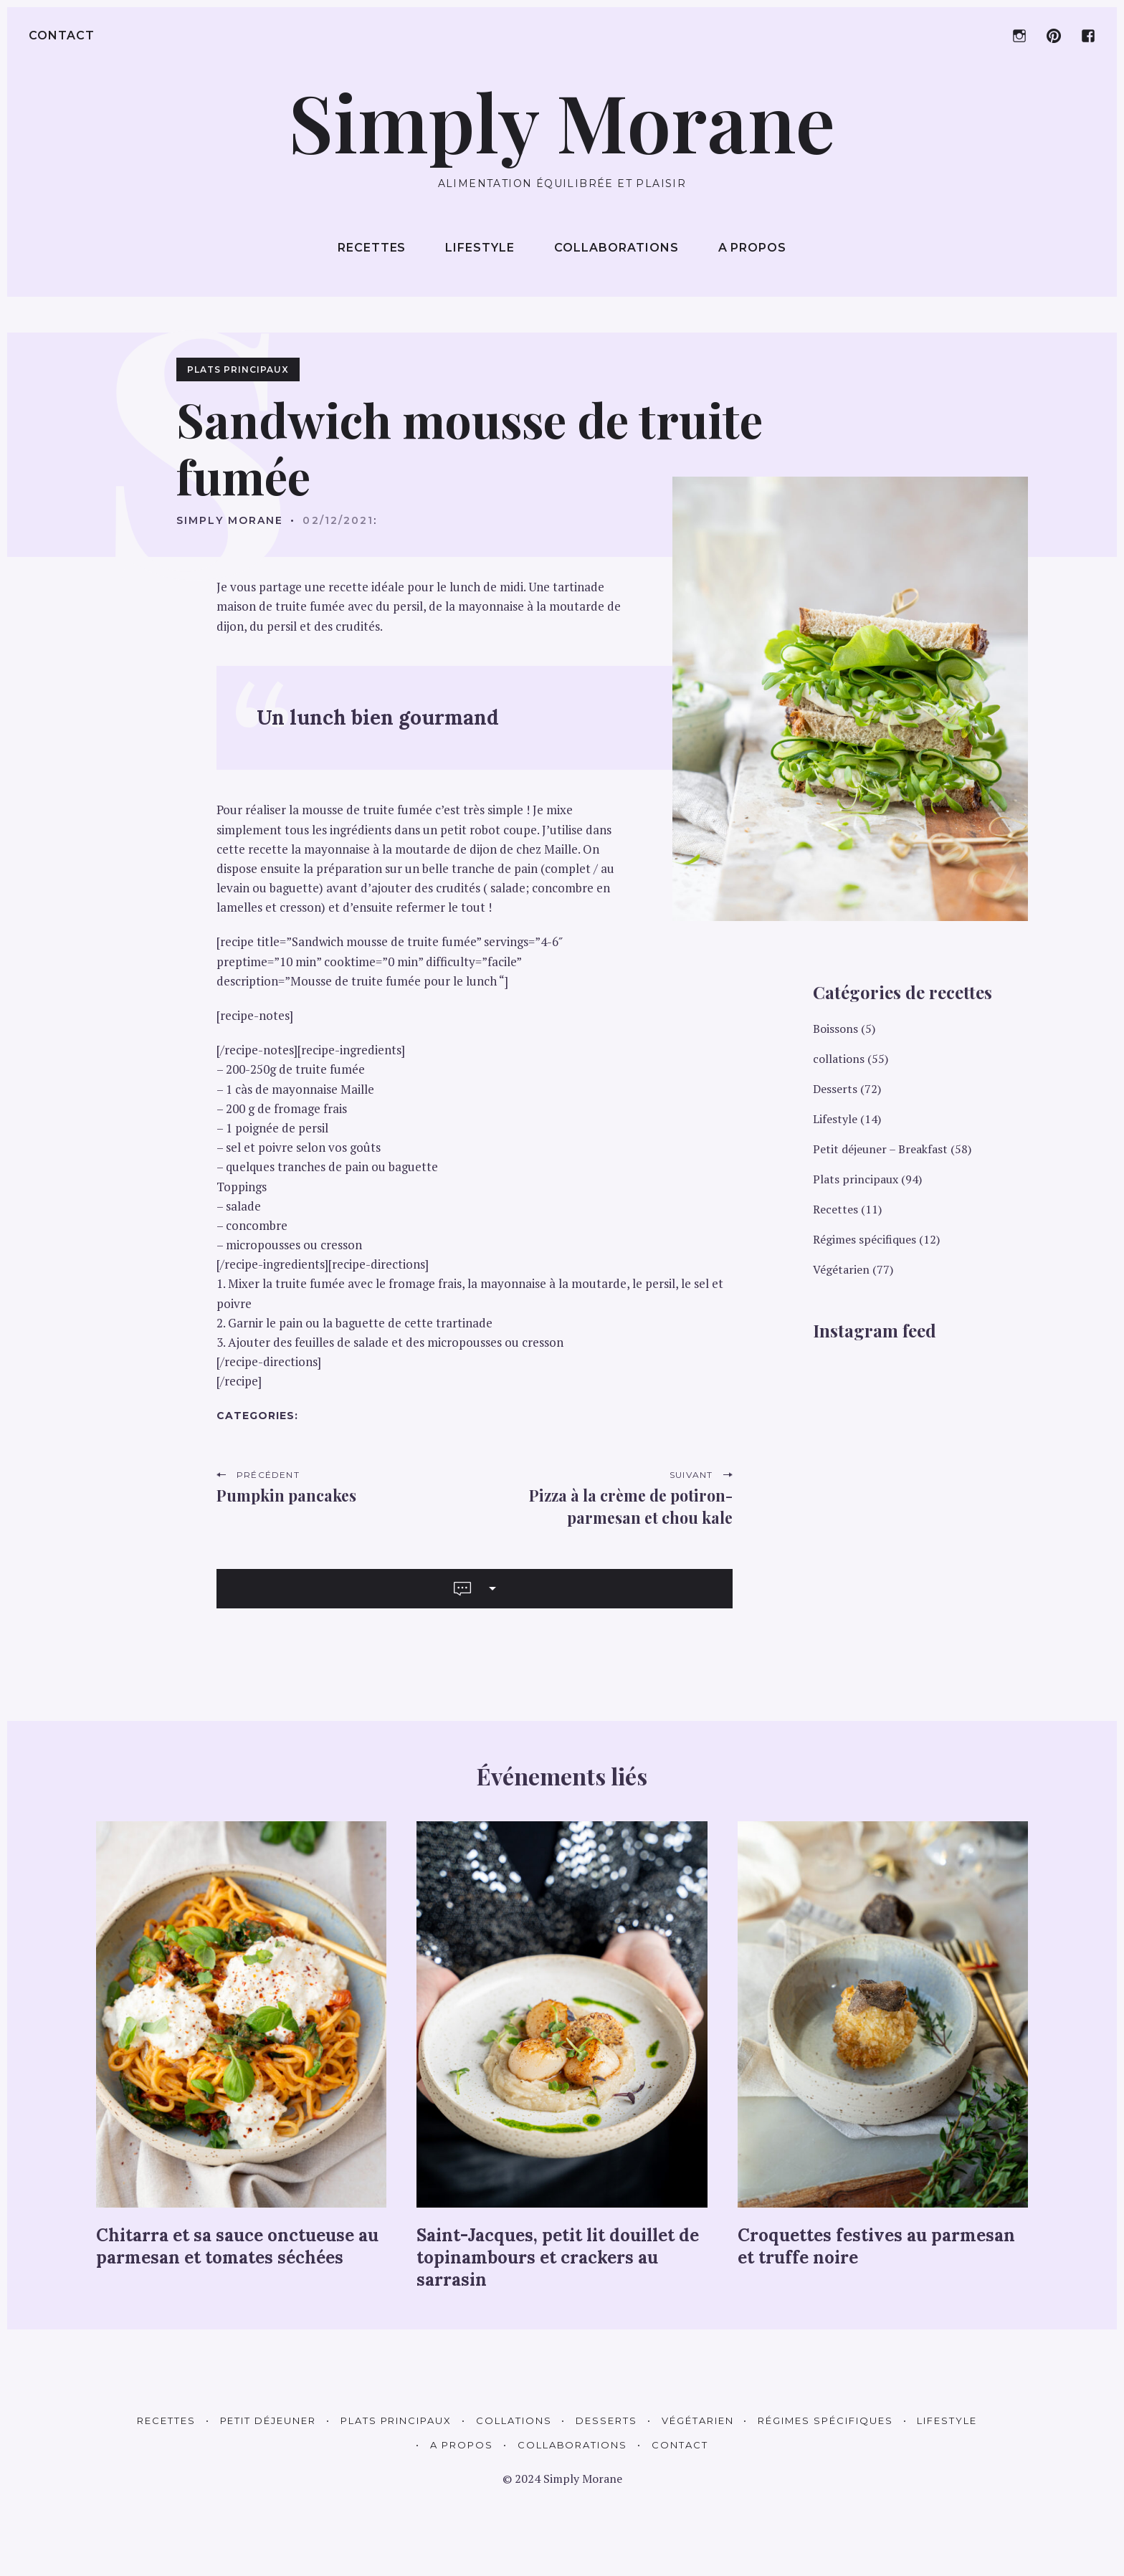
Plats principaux (238, 369)
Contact (62, 35)
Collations (514, 2420)
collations (839, 1059)
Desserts (835, 1089)
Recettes (372, 247)
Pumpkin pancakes (286, 1495)
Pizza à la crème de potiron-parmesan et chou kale (631, 1506)
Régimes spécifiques (864, 1239)
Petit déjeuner (268, 2420)
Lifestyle (480, 247)
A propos (752, 247)
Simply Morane (229, 520)
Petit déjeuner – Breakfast (880, 1149)
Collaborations (616, 247)
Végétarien (841, 1269)
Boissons (835, 1028)
